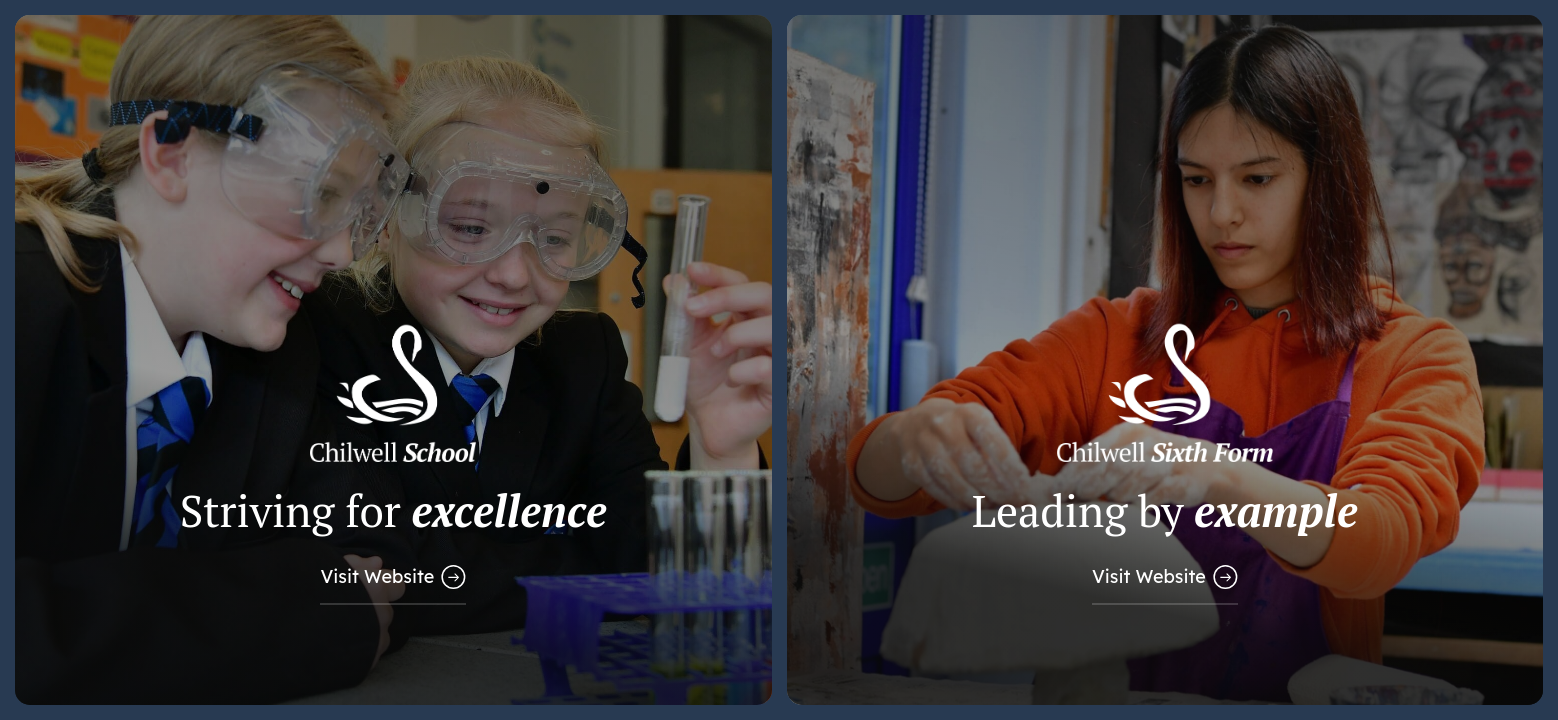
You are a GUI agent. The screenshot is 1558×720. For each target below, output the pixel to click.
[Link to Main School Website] (393, 360)
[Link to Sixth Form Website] (1165, 360)
